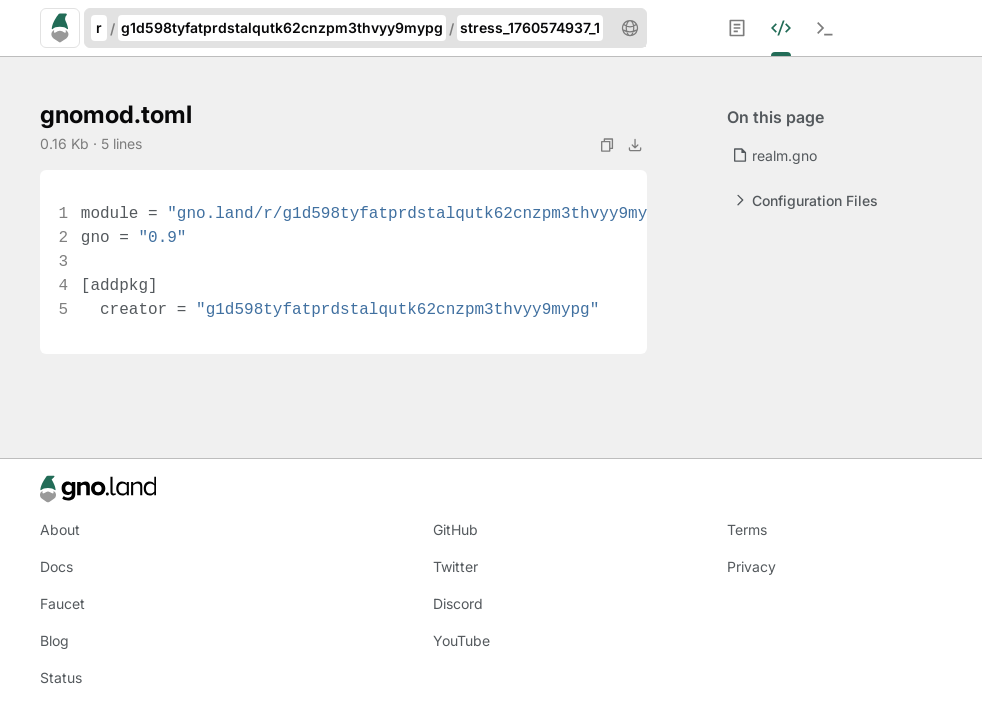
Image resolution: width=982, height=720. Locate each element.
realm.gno (774, 155)
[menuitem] (749, 28)
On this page (775, 117)
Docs (56, 566)
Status (61, 677)
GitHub (455, 529)
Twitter (455, 566)
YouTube (461, 640)
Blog (54, 640)
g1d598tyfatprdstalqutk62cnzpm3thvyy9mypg (282, 27)
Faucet (62, 603)
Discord (458, 603)
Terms (747, 529)
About (60, 529)
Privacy (751, 566)
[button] (630, 28)
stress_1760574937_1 (530, 27)
